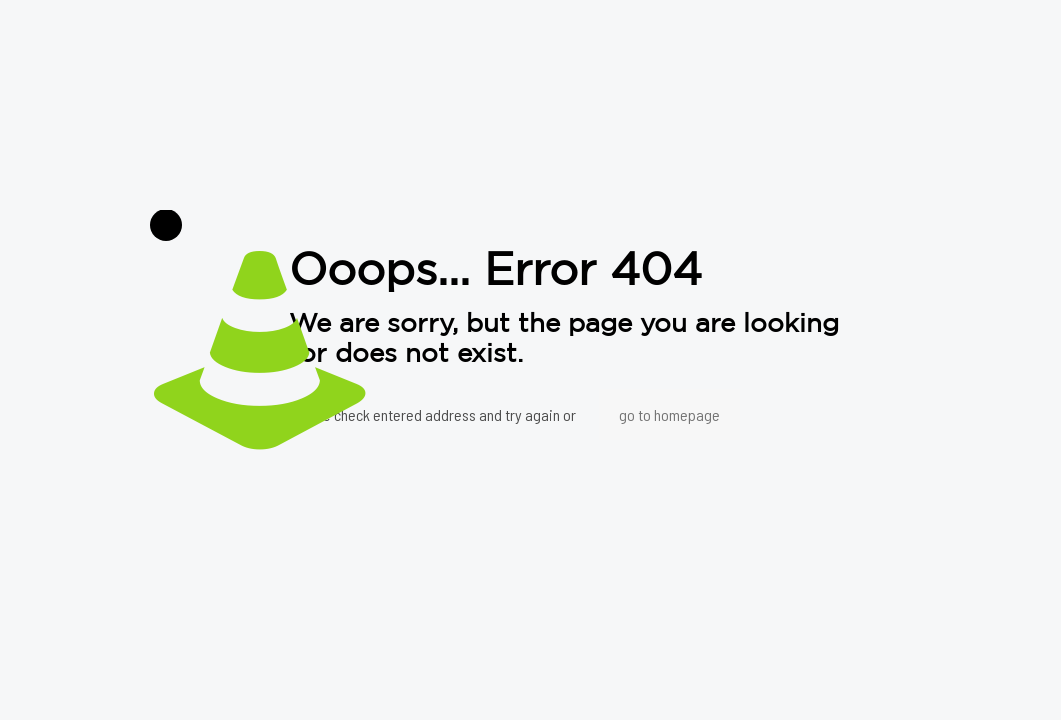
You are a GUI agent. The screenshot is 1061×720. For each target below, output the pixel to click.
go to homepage (669, 414)
